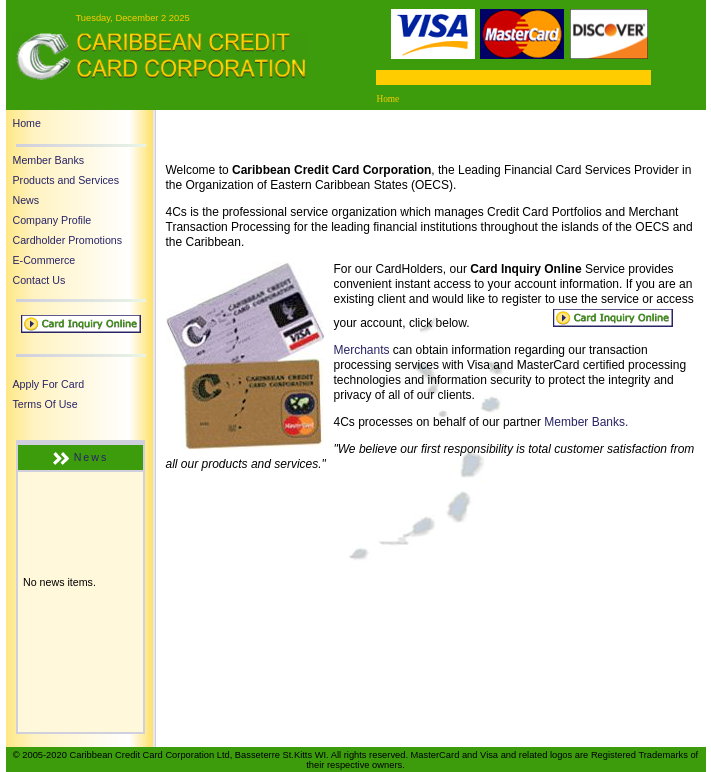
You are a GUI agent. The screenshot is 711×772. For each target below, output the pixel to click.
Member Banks (49, 160)
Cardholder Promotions (68, 240)
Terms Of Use (45, 404)
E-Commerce (44, 260)
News (26, 200)
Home (27, 123)
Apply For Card (49, 384)
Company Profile (52, 220)
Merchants (362, 350)
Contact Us (39, 280)
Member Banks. (586, 422)
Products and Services (66, 180)
